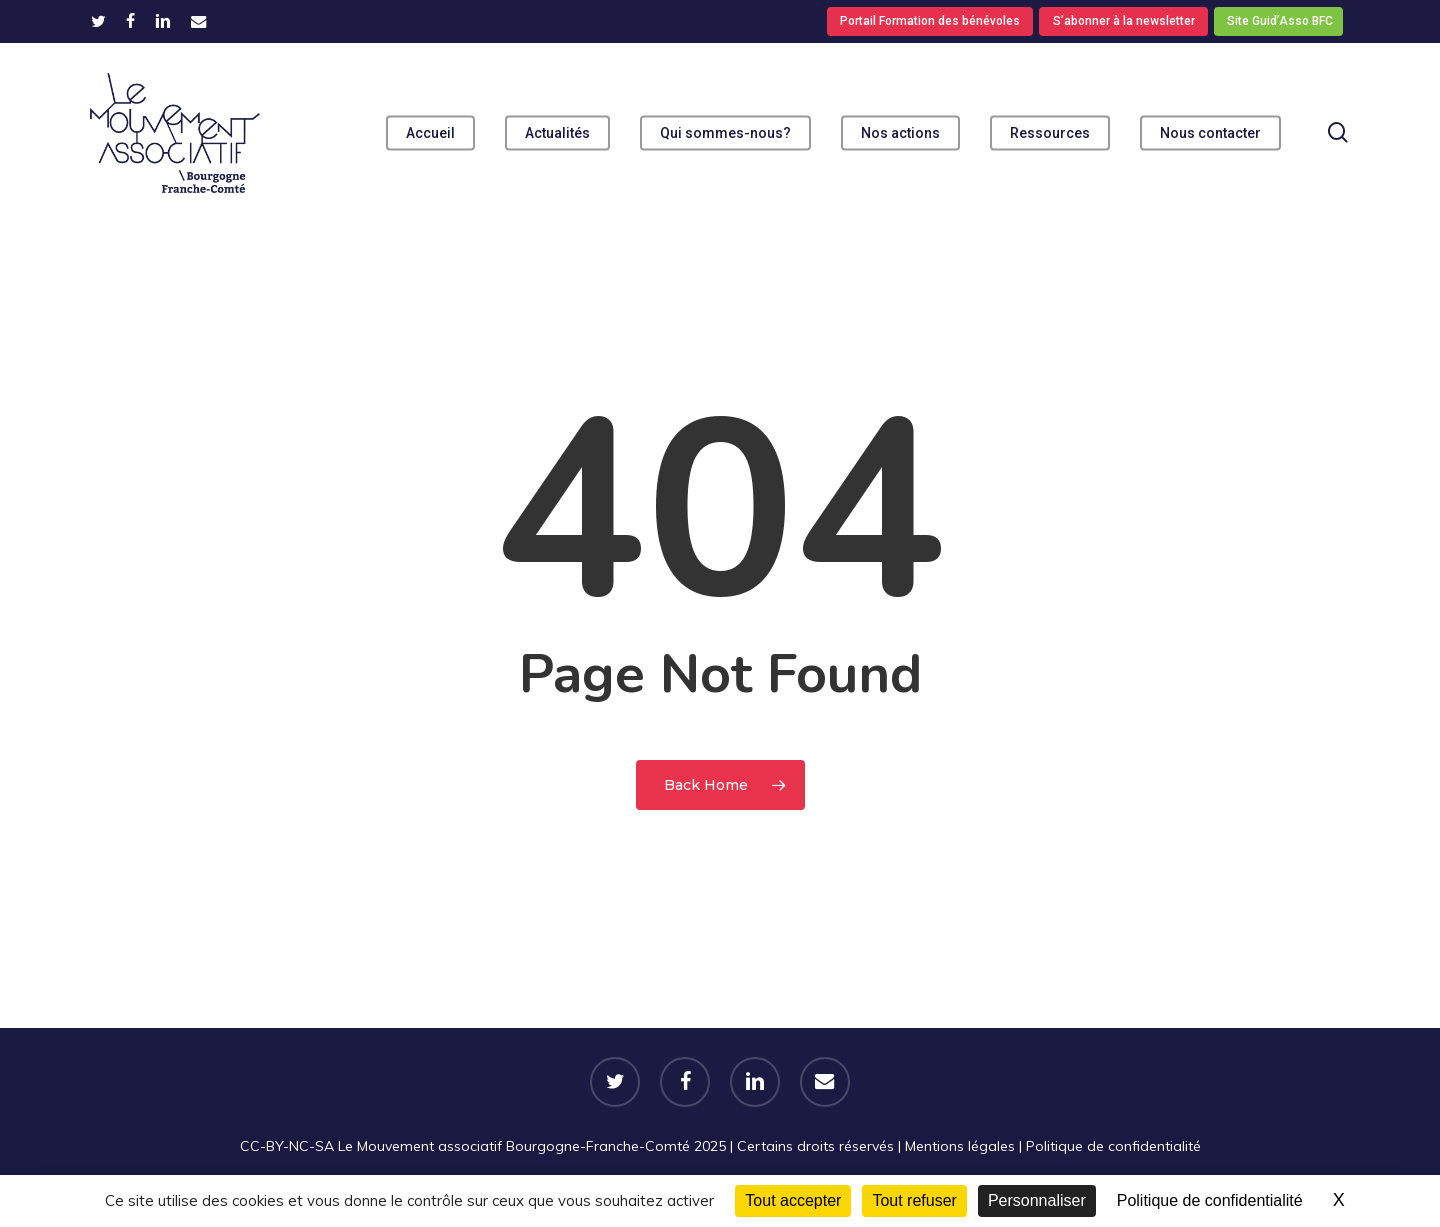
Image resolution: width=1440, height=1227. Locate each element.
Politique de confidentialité (1113, 1146)
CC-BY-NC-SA (287, 1146)
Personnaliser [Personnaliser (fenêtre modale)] (1037, 1200)
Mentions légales (960, 1146)
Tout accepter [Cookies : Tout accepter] (793, 1200)
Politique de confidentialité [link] (1210, 1200)
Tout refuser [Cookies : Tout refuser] (914, 1200)
